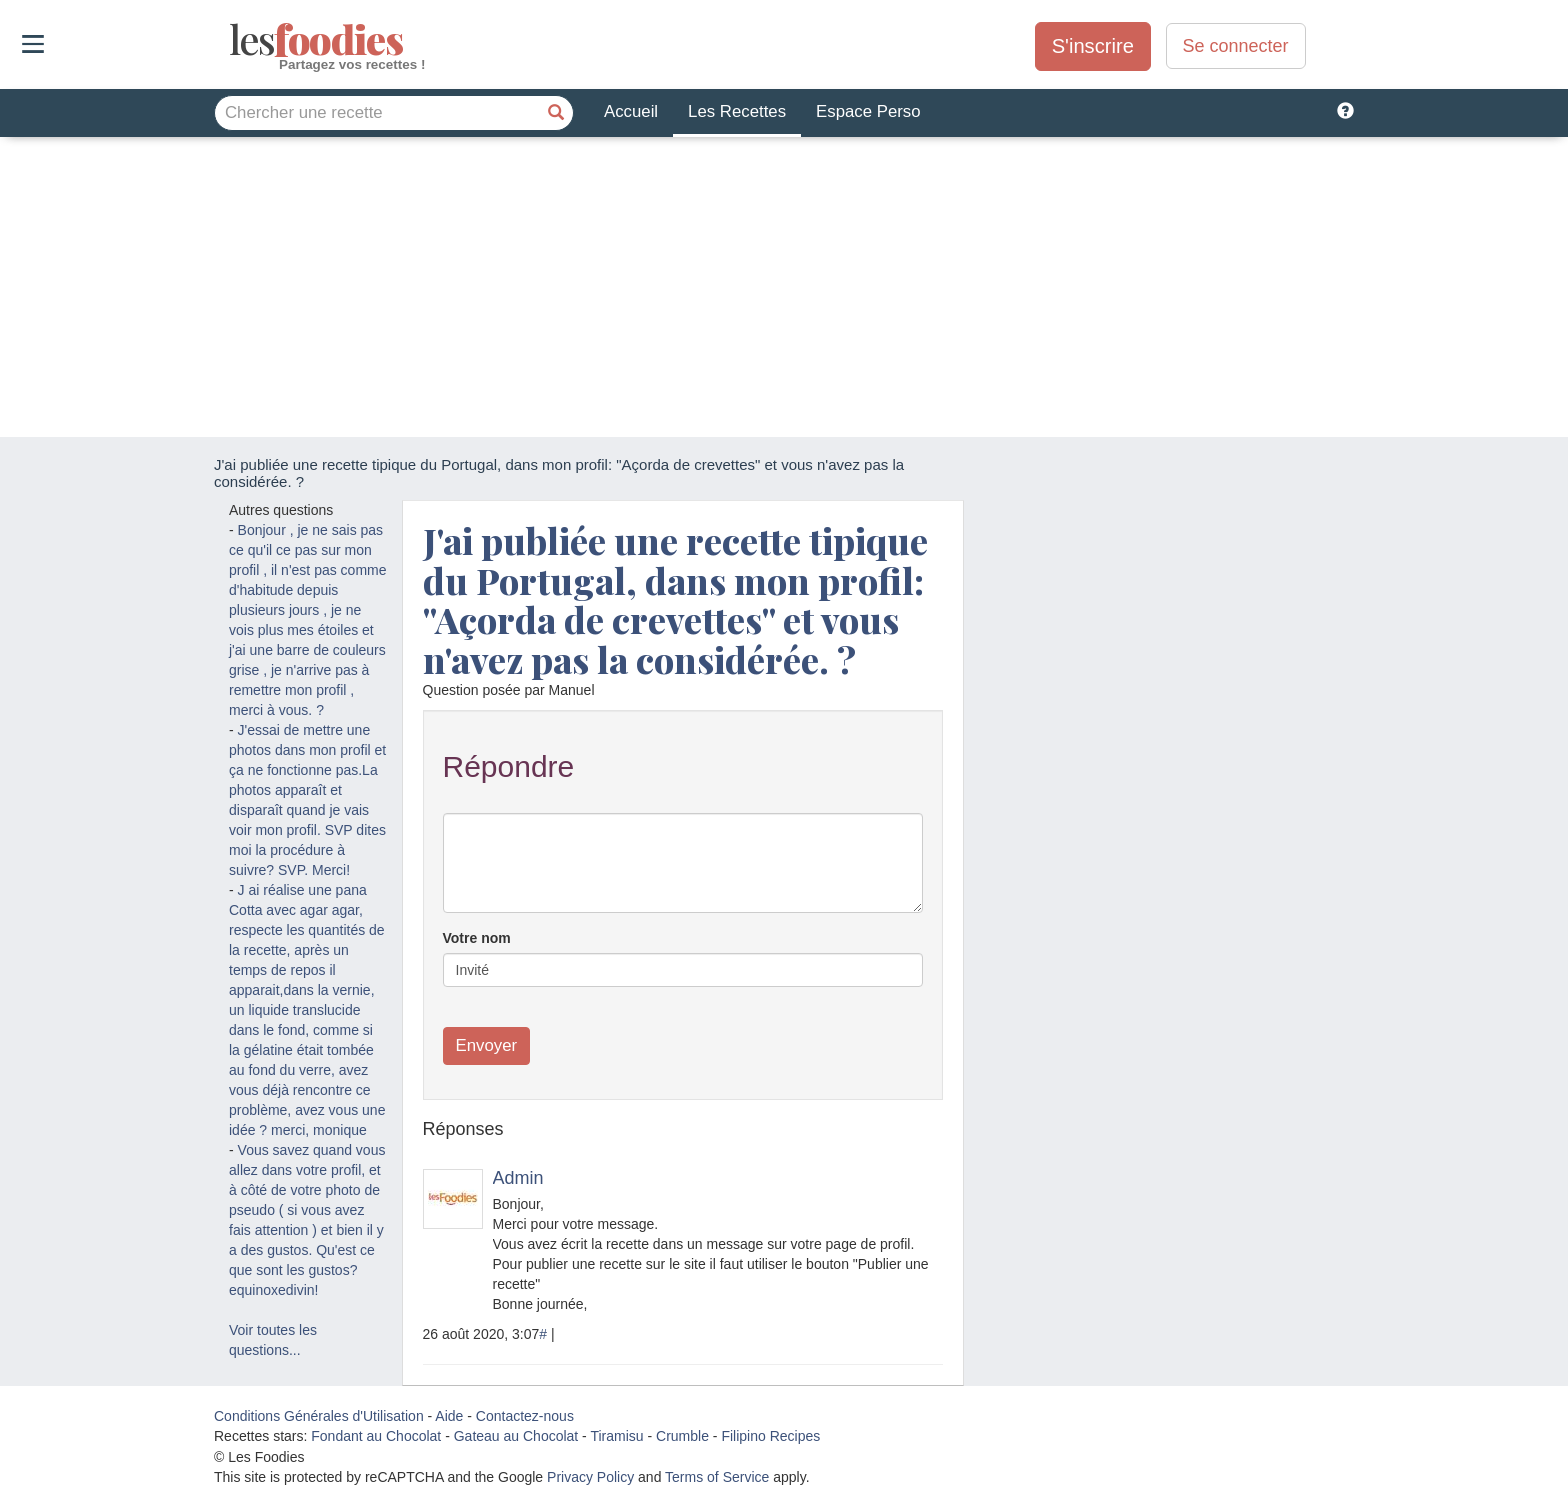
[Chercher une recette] (556, 113)
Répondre (509, 766)
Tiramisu (616, 1436)
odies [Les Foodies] (231, 40)
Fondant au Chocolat (376, 1436)
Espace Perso (868, 111)
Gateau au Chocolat (516, 1436)
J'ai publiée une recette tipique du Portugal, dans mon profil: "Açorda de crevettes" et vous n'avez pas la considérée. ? (675, 599)
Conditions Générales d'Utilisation (319, 1416)
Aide (449, 1416)
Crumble (682, 1436)
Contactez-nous (525, 1416)
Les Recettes (737, 111)
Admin (518, 1178)
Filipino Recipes (770, 1436)
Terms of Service (717, 1477)
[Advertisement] (784, 287)
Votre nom (477, 938)
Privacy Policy (590, 1477)
